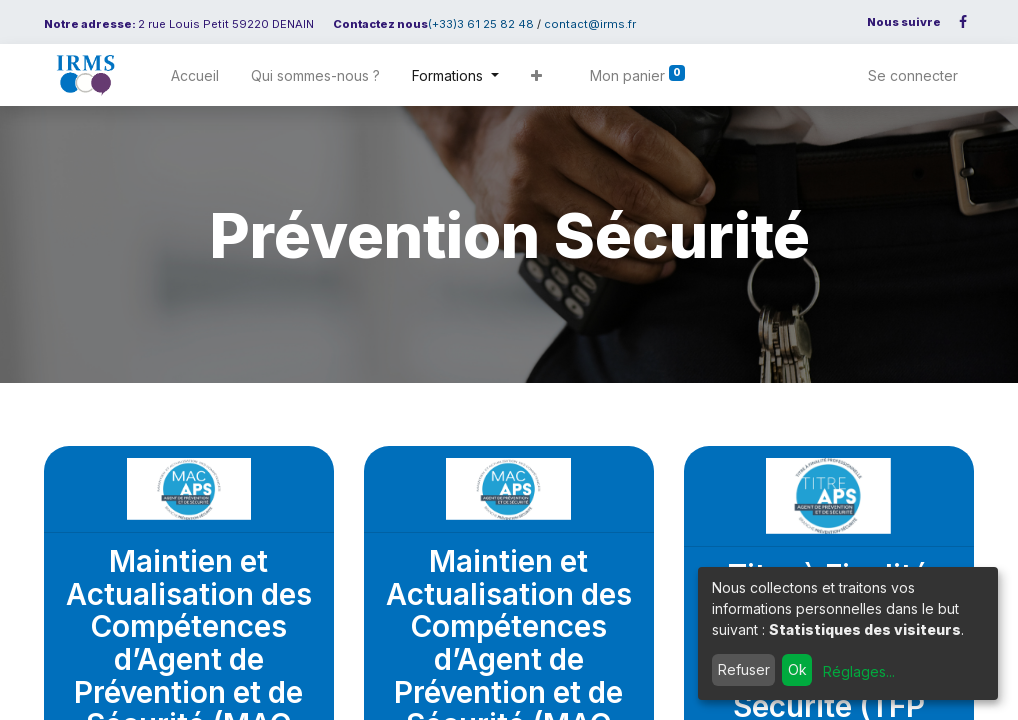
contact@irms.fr (590, 24)
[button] (536, 75)
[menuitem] (195, 75)
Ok (797, 669)
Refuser (744, 669)
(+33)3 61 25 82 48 (481, 24)
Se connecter (913, 75)
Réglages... (859, 671)
